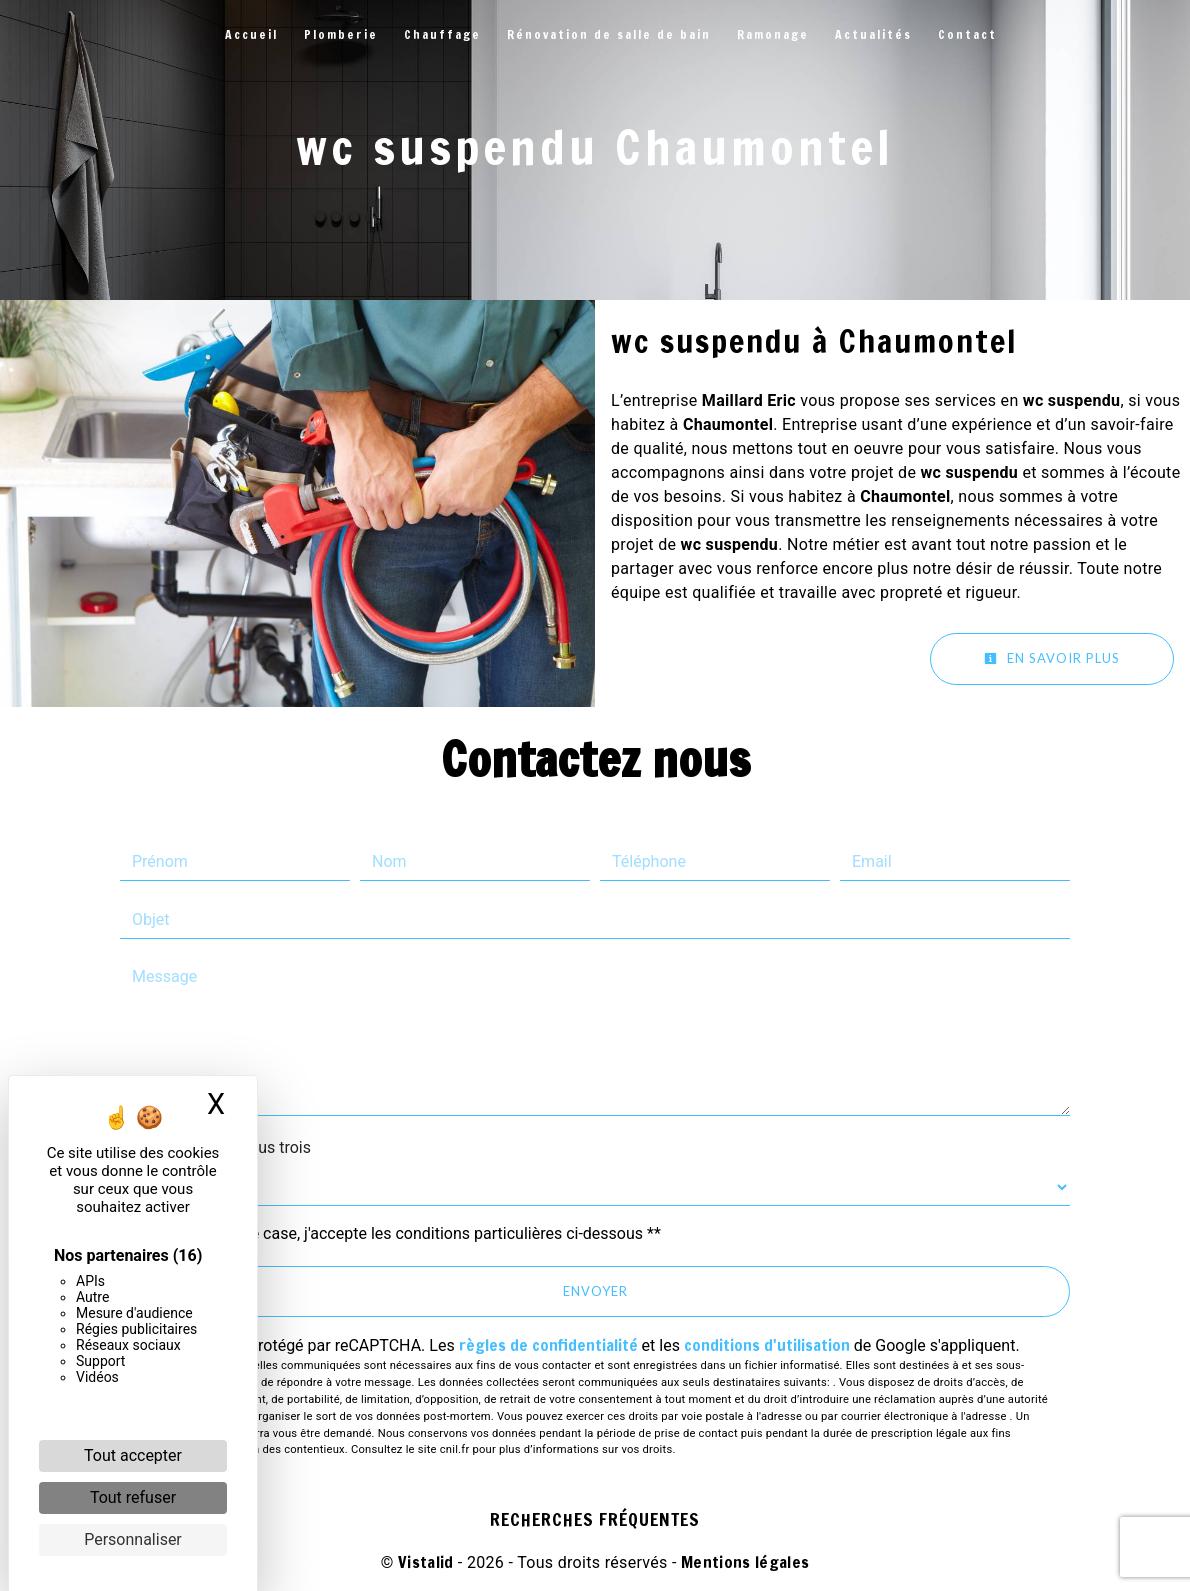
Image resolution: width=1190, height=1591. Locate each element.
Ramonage (773, 35)
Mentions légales (743, 1562)
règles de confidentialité (548, 1345)
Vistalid (426, 1562)
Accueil (251, 35)
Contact (967, 35)
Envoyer (595, 1291)
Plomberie (341, 35)
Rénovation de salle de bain (609, 35)
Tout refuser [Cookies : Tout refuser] (133, 1497)
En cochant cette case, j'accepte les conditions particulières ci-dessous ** (400, 1233)
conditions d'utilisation (767, 1345)
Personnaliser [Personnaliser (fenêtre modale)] (133, 1539)
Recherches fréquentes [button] (595, 1519)
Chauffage (442, 35)
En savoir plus (1052, 658)
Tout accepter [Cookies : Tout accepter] (133, 1455)
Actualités (873, 35)
